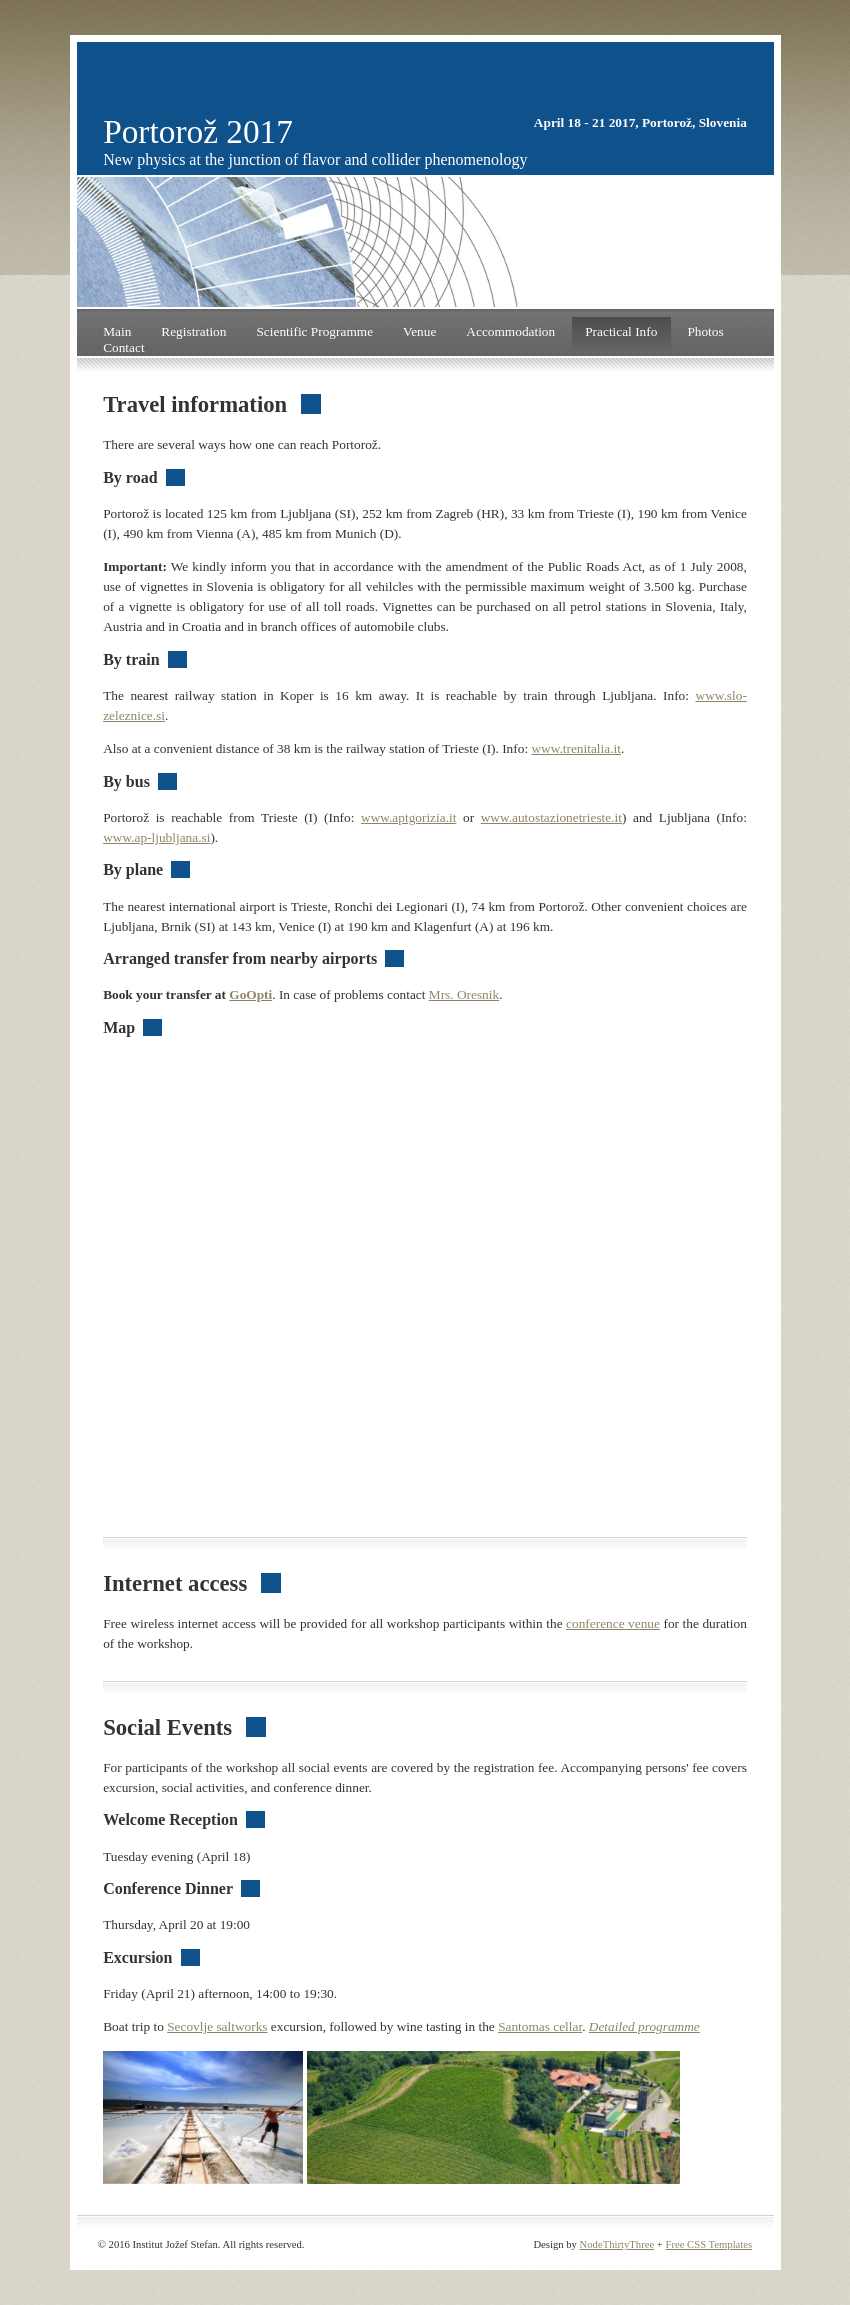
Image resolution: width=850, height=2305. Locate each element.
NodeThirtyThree (617, 2244)
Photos (705, 331)
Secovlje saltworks (217, 2026)
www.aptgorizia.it (408, 817)
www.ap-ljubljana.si (156, 837)
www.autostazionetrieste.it (551, 817)
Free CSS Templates (709, 2244)
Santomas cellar (540, 2026)
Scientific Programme (314, 331)
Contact (123, 347)
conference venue (613, 1623)
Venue (419, 331)
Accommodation (510, 331)
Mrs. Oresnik (464, 994)
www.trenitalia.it (575, 748)
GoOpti (250, 994)
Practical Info (621, 331)
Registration (193, 331)
